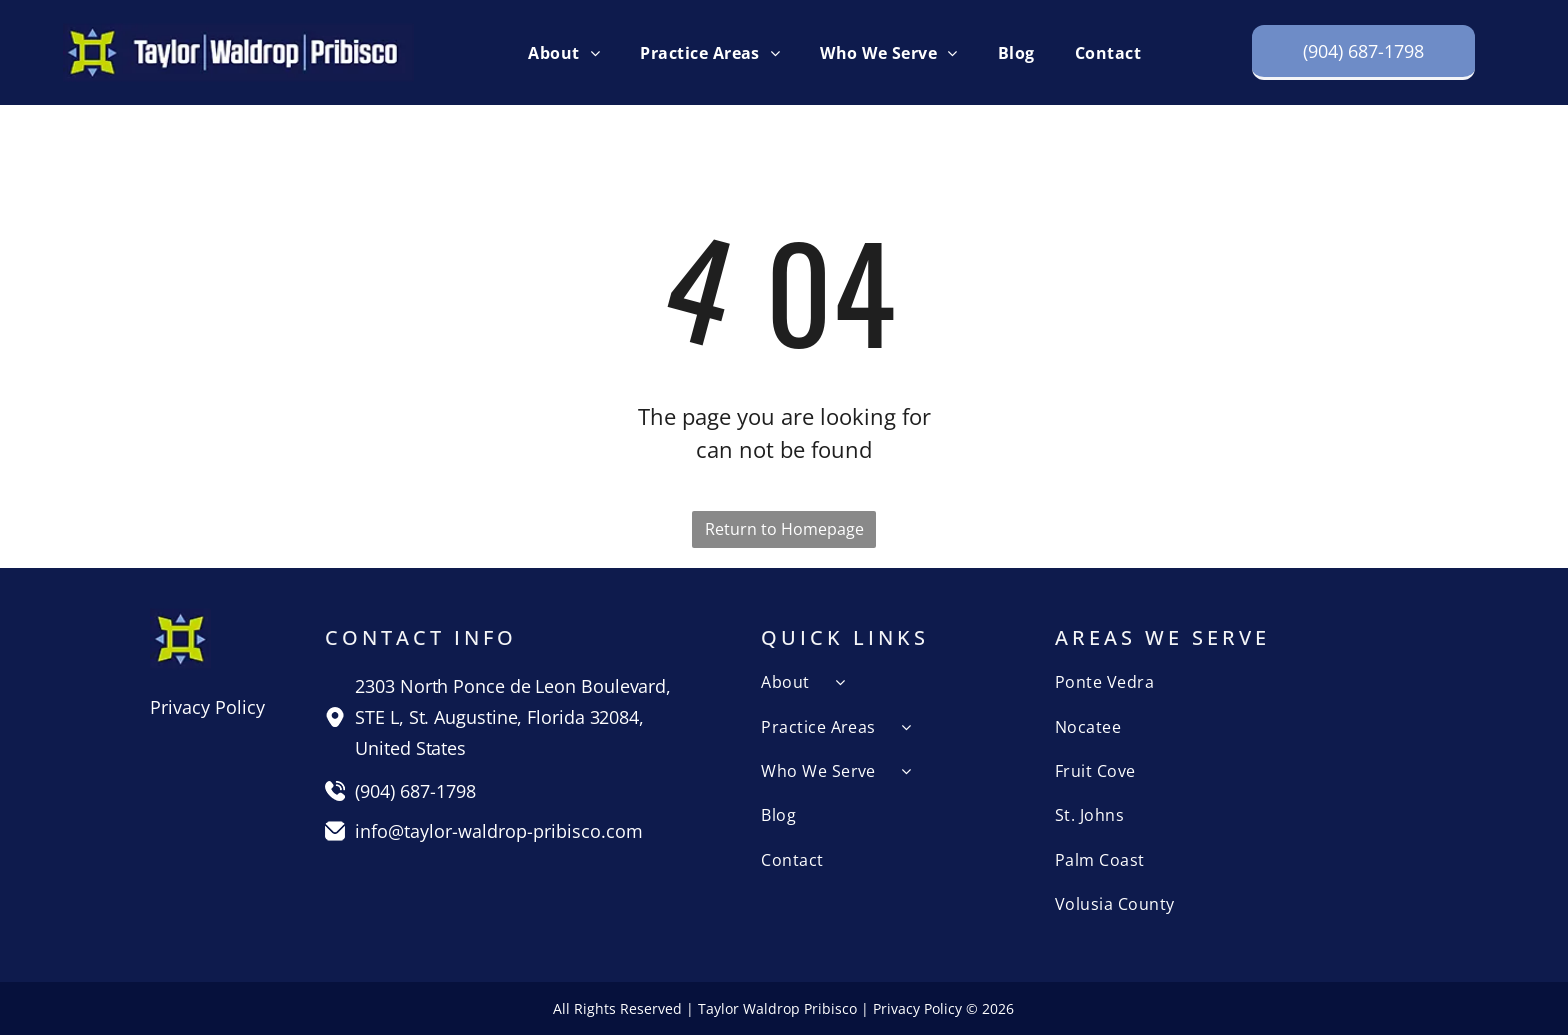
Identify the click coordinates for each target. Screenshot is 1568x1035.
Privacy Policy (207, 707)
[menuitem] (564, 52)
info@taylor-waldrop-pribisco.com (499, 831)
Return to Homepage (784, 529)
